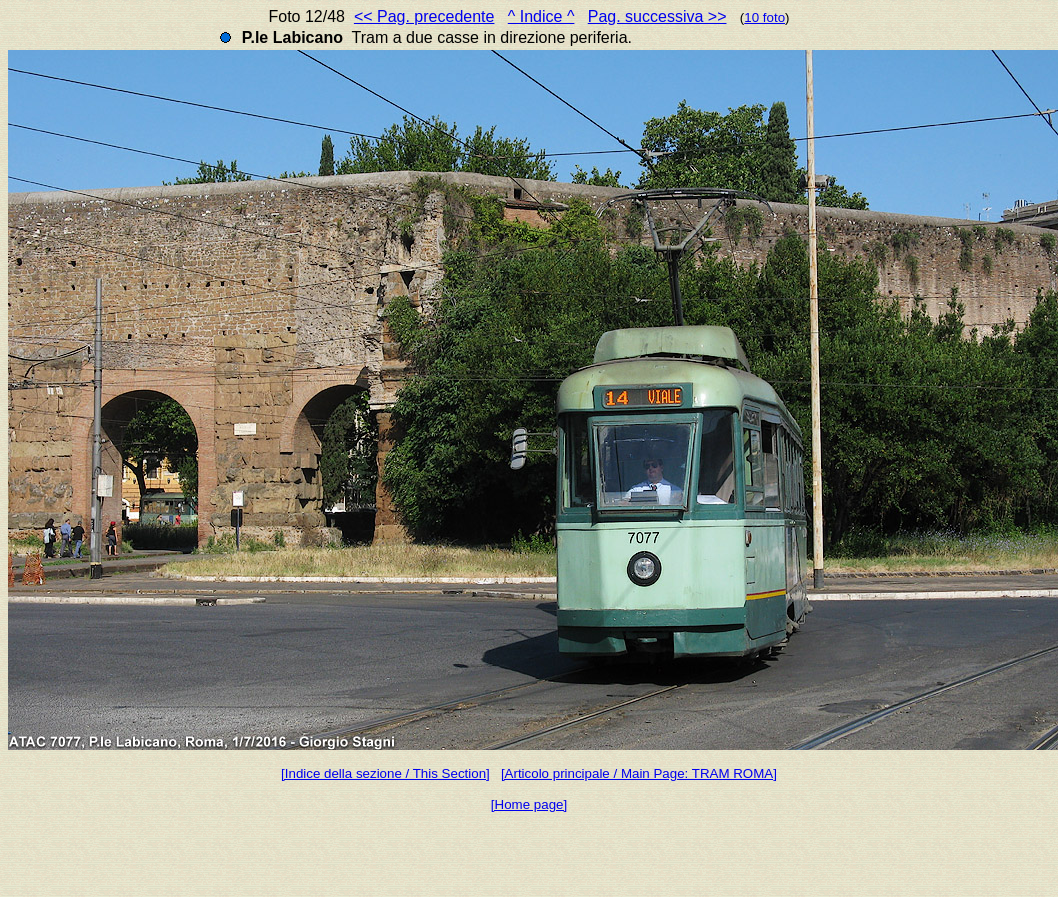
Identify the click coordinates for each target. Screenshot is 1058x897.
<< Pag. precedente (424, 16)
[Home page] (529, 804)
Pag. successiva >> (657, 16)
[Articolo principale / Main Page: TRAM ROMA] (639, 773)
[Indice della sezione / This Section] (385, 773)
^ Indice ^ (541, 16)
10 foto (764, 17)
